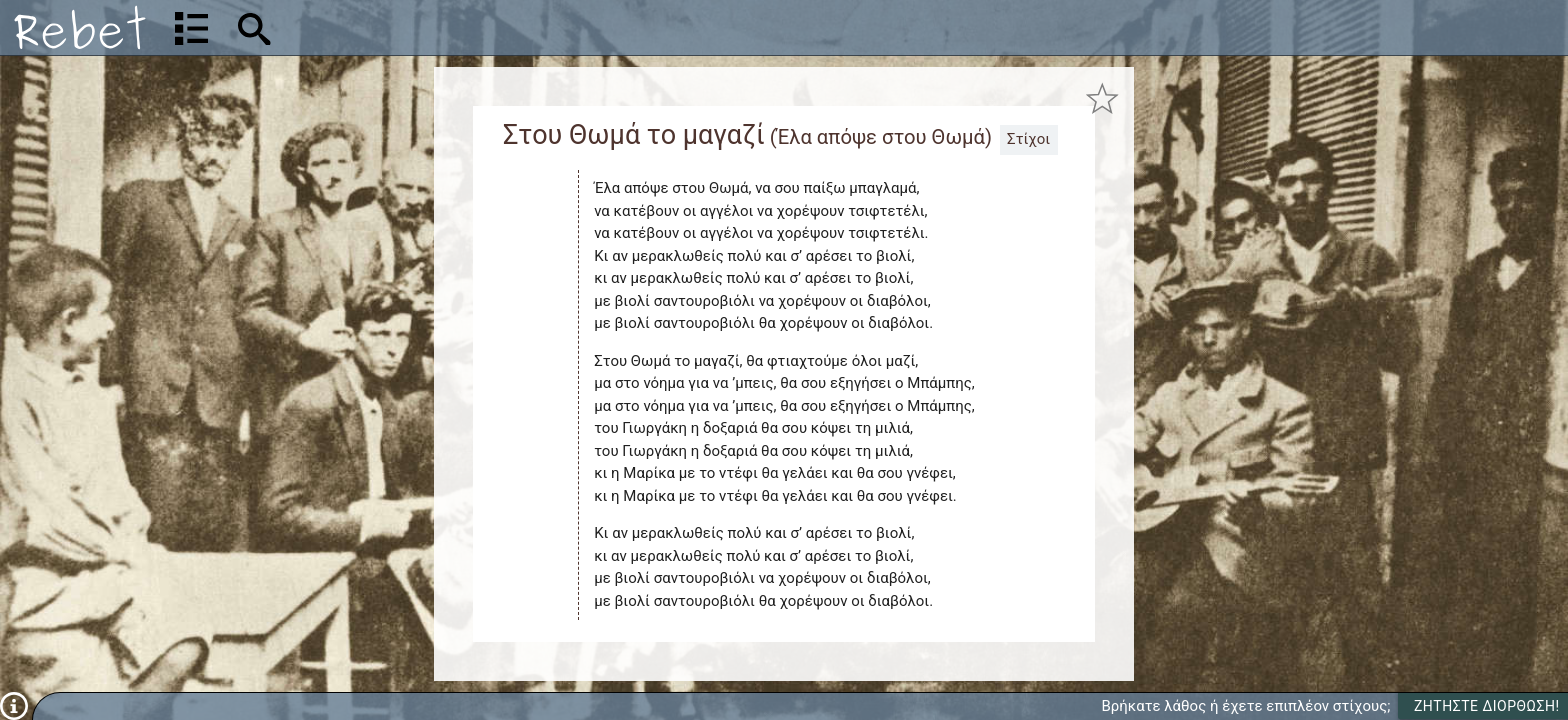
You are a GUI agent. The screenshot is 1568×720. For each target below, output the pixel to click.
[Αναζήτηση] (386, 27)
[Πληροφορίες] (14, 705)
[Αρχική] (80, 27)
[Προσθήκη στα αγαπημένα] (1102, 98)
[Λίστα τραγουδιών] (191, 28)
